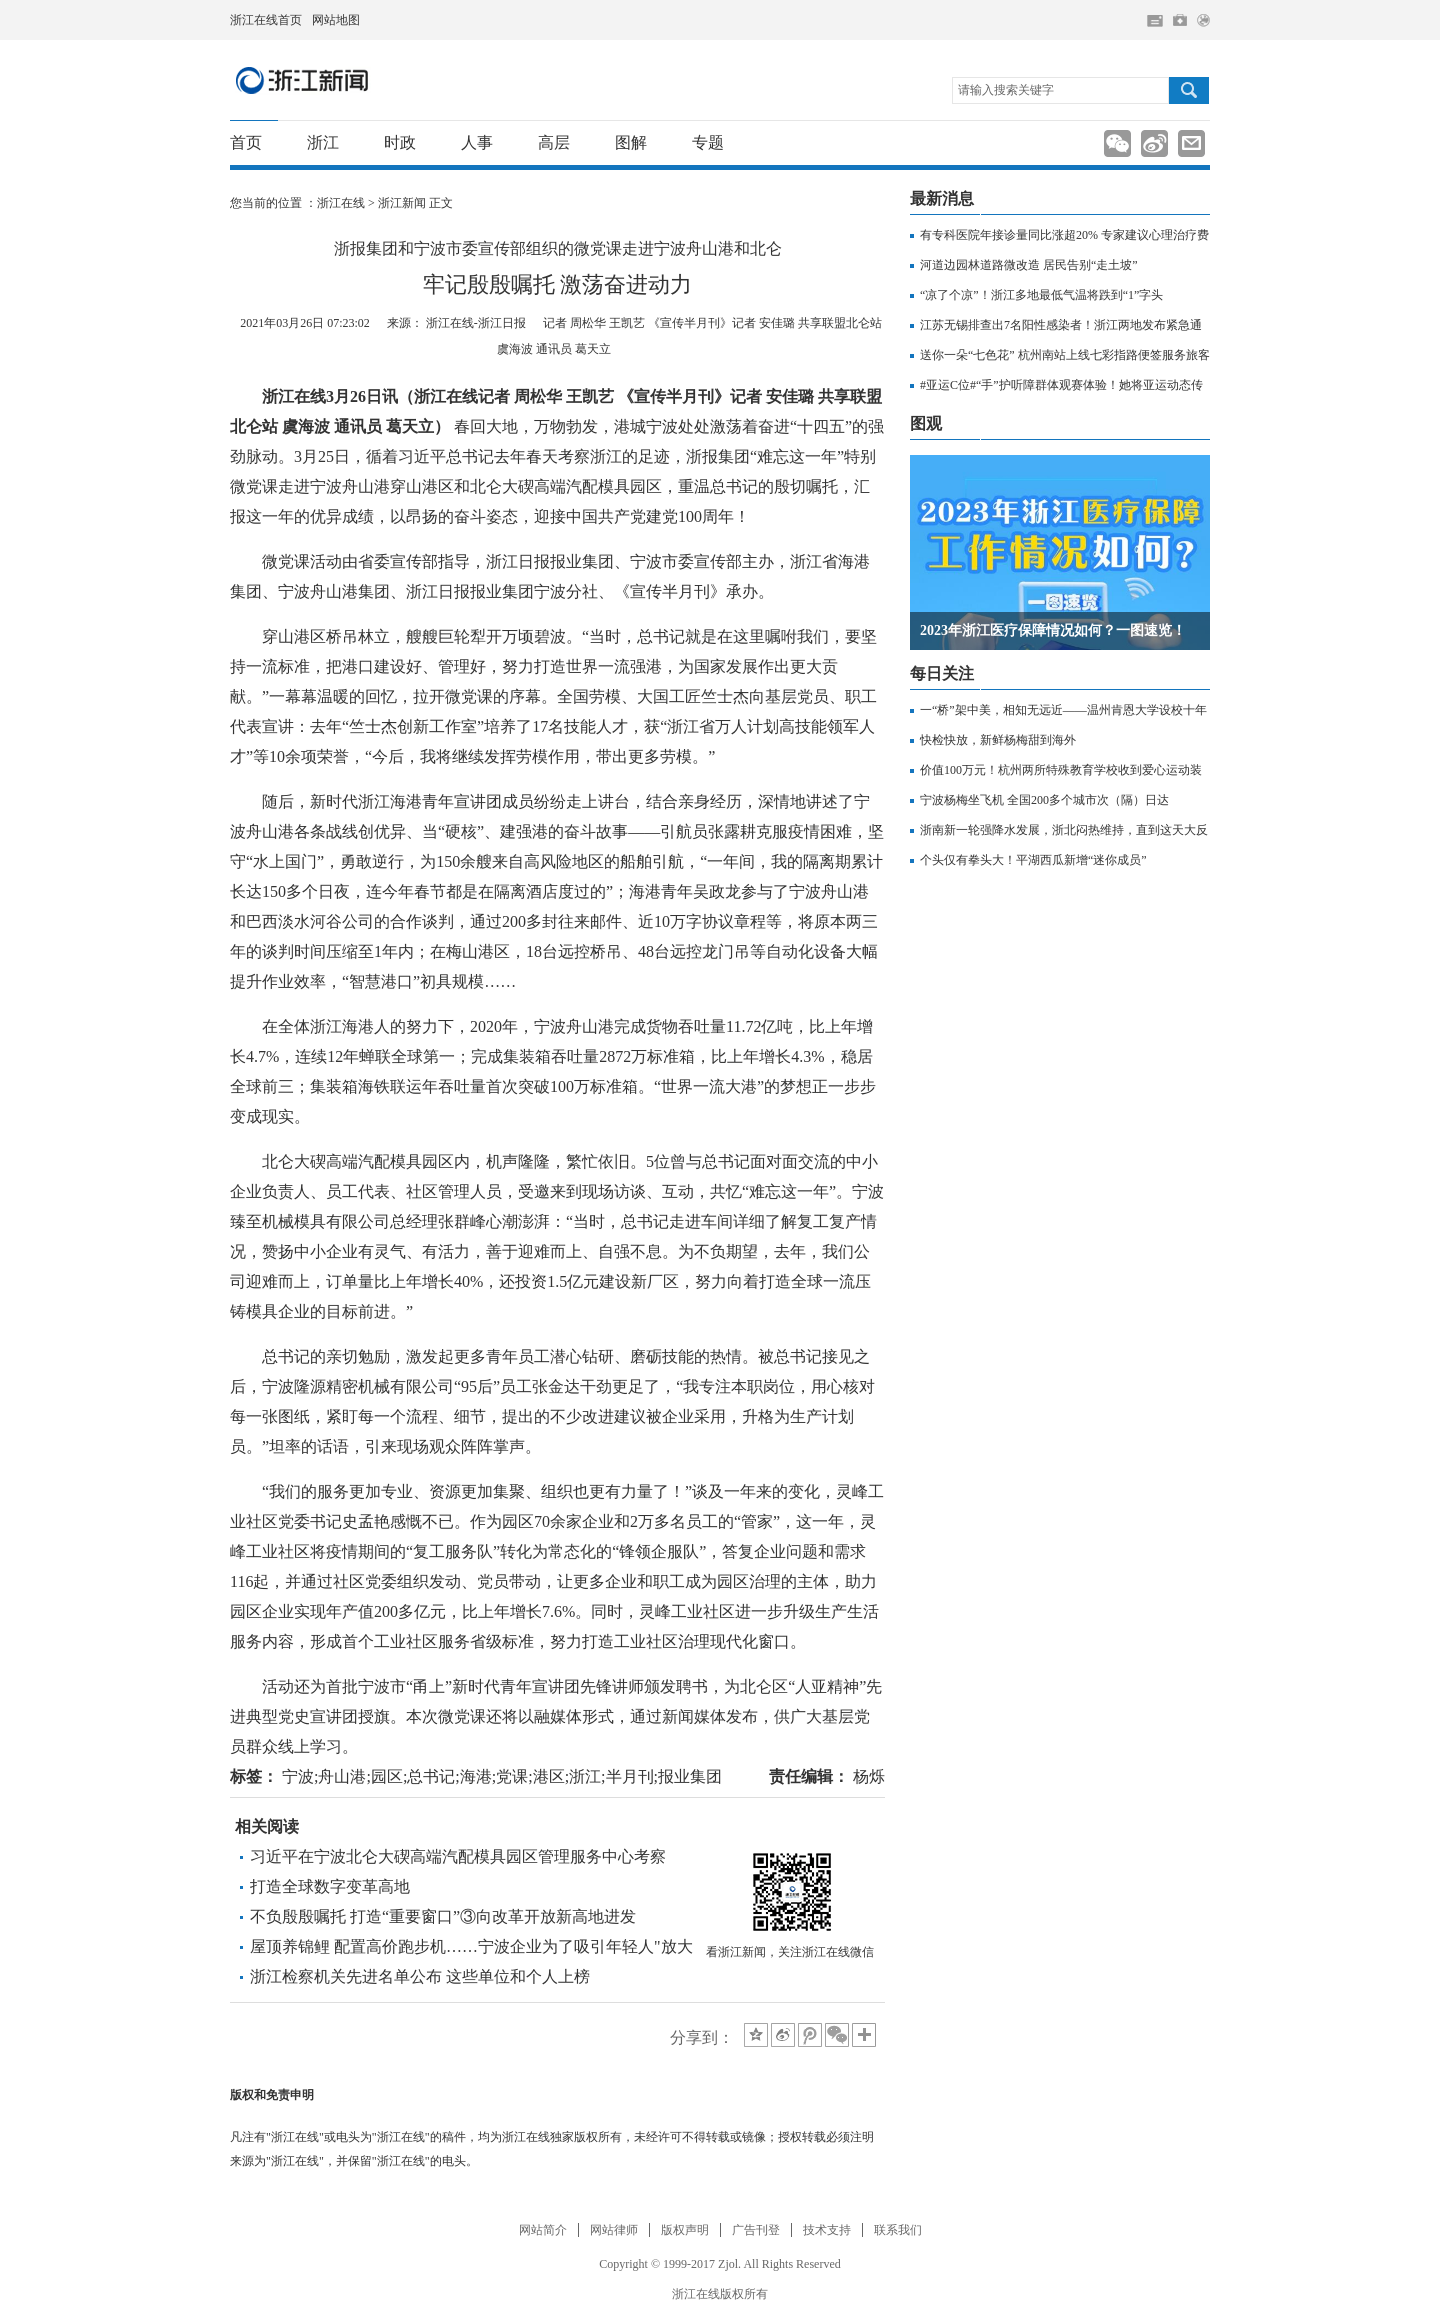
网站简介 (543, 2230)
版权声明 (685, 2230)
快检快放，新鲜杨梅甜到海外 (998, 740)
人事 (477, 142)
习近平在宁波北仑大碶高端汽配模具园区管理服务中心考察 (458, 1856)
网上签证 (1203, 20)
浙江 (323, 142)
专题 (708, 142)
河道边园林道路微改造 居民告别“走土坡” (1029, 265)
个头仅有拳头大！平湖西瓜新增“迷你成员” (1033, 860)
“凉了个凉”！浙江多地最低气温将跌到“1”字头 (1041, 295)
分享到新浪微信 (1117, 143)
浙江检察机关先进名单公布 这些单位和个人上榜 (420, 1976)
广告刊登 (756, 2230)
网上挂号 (1180, 20)
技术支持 (827, 2230)
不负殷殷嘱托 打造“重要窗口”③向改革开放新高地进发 (443, 1916)
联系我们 (898, 2230)
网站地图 (336, 20)
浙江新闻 (303, 80)
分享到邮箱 (1191, 143)
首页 (246, 142)
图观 (926, 423)
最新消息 (942, 198)
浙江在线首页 (266, 20)
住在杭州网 (1155, 21)
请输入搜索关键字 (1006, 90)
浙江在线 (341, 203)
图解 (631, 142)
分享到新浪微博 (1154, 143)
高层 (554, 142)
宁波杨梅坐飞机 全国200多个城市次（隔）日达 (1044, 800)
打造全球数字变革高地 (330, 1886)
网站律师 (614, 2230)
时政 (400, 142)
